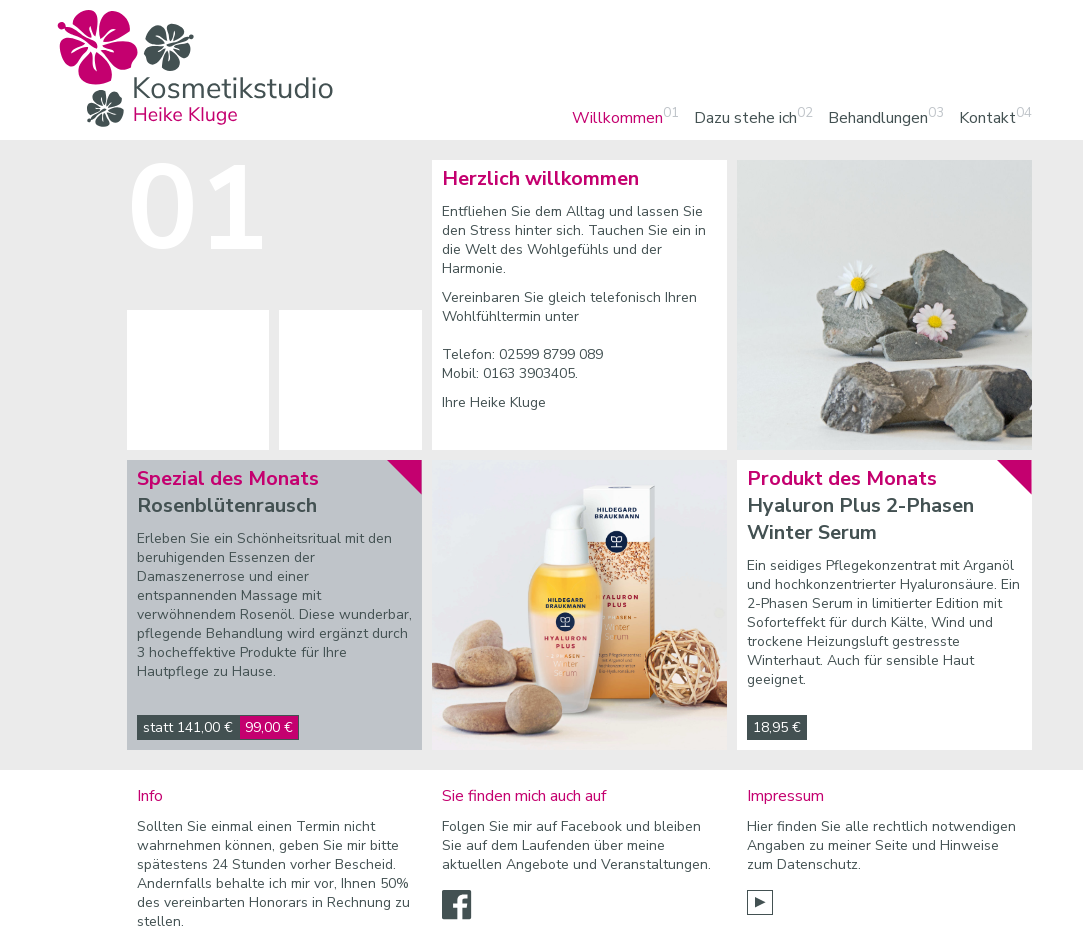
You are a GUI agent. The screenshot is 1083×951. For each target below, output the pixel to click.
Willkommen (617, 118)
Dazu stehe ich (745, 118)
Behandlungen (878, 118)
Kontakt (987, 118)
